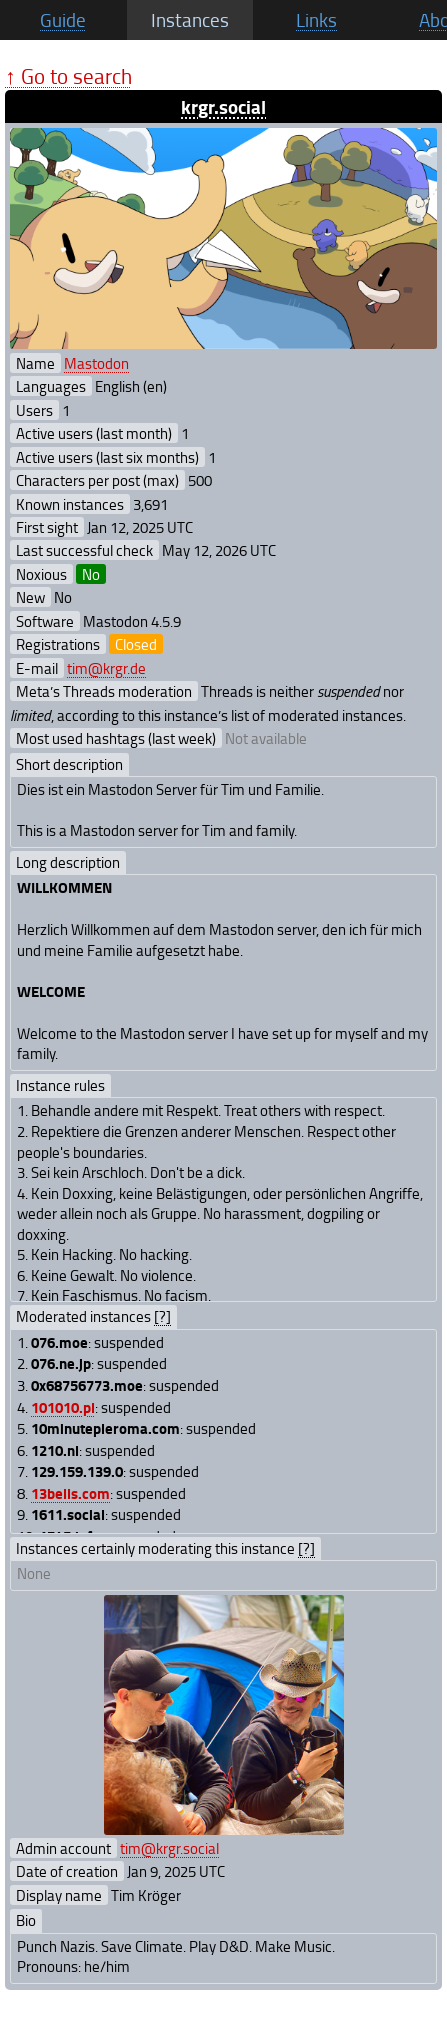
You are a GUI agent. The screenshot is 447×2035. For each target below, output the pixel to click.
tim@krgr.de (106, 668)
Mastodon (96, 363)
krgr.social (223, 106)
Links (316, 20)
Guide (63, 20)
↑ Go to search (68, 75)
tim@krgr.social (169, 1848)
